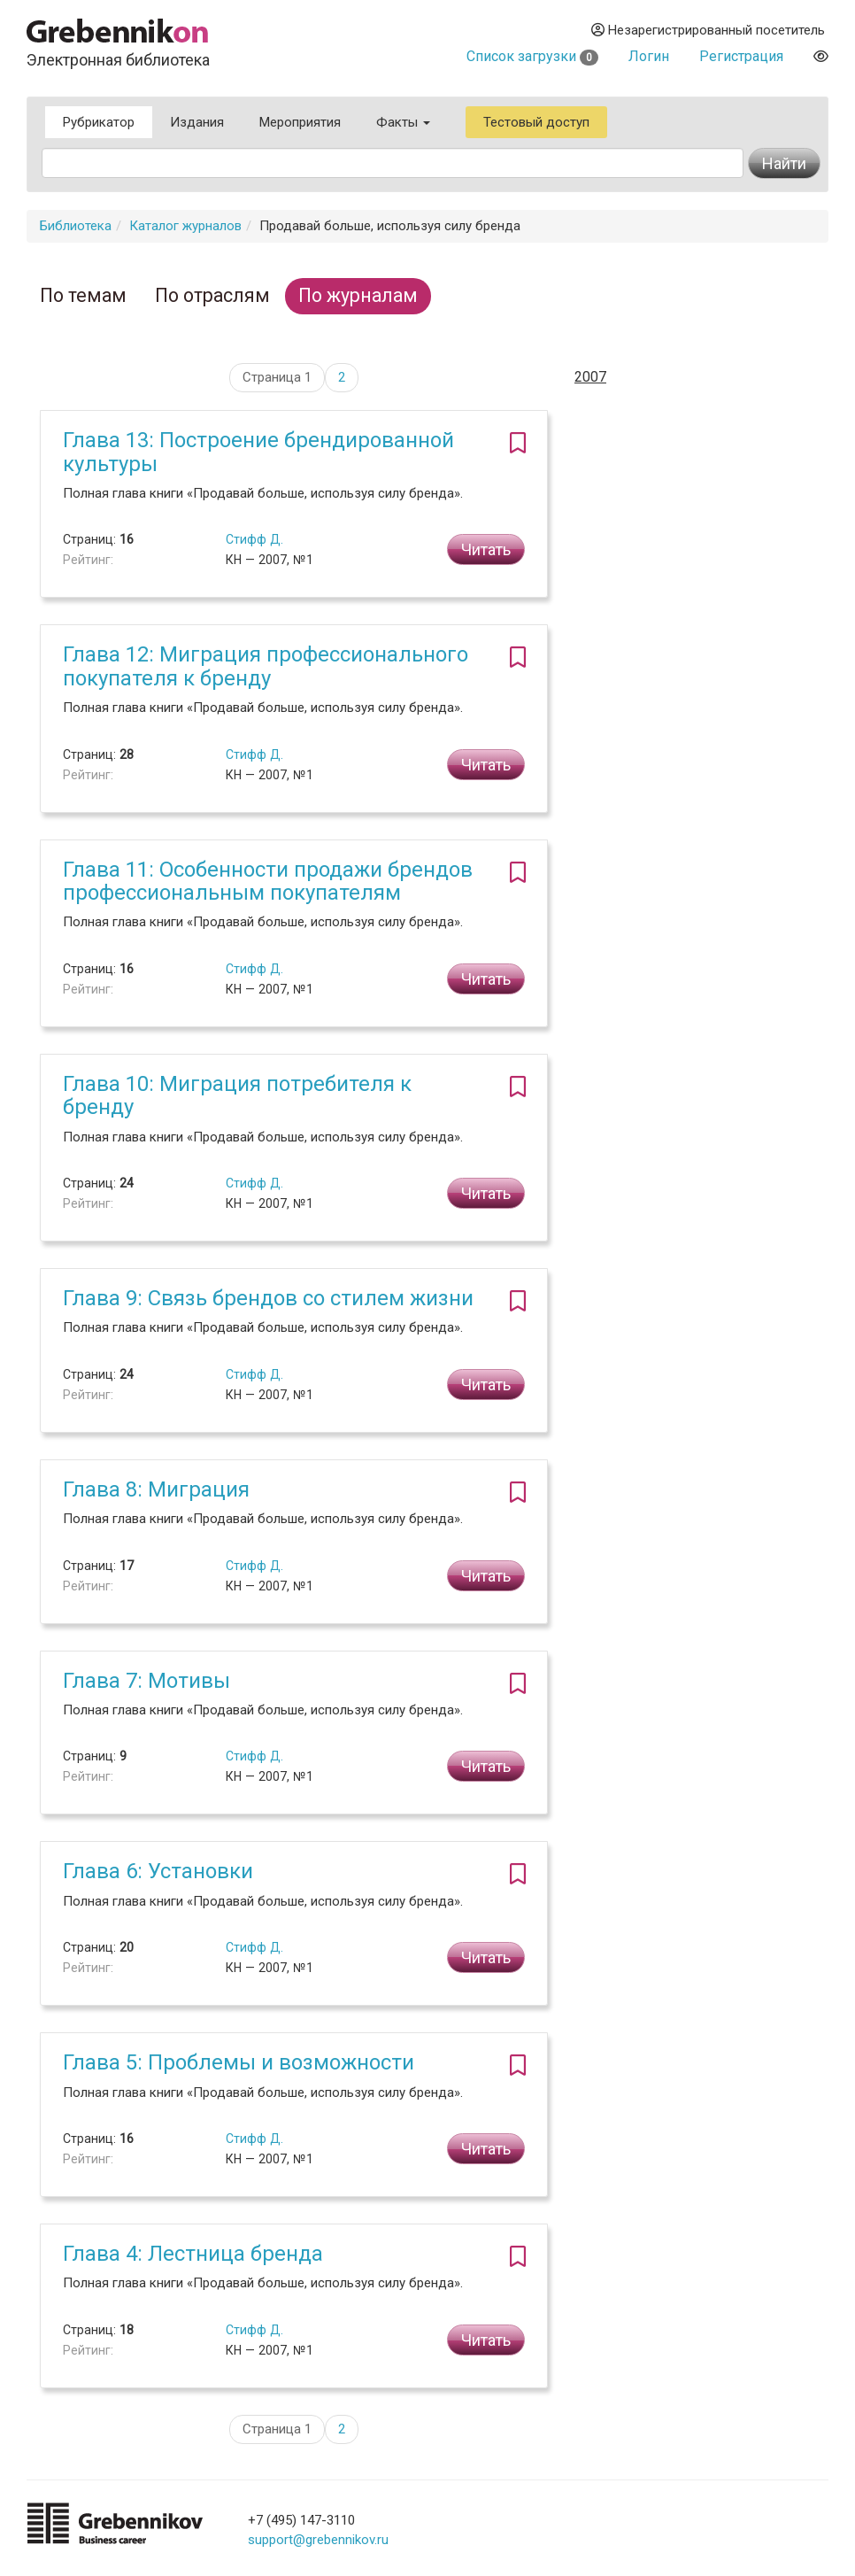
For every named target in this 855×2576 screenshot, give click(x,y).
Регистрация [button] (741, 56)
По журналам (358, 295)
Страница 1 (277, 377)
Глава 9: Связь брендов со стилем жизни (268, 1298)
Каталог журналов (185, 226)
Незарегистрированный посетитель (708, 30)
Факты (403, 122)
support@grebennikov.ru (318, 2540)
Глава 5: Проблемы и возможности (238, 2062)
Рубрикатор (99, 122)
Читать (486, 549)
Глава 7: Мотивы (146, 1680)
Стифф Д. (254, 539)
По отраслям (212, 295)
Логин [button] (648, 56)
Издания (197, 122)
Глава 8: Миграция (156, 1489)
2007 (590, 377)
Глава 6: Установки (158, 1871)
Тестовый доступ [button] (536, 122)
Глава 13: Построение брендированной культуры (258, 452)
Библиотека (76, 226)
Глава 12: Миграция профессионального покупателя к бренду (265, 666)
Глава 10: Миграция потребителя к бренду (237, 1095)
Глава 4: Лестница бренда (193, 2253)
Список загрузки (532, 56)
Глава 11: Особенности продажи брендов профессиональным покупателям (268, 881)
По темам (83, 295)
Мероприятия (300, 122)
